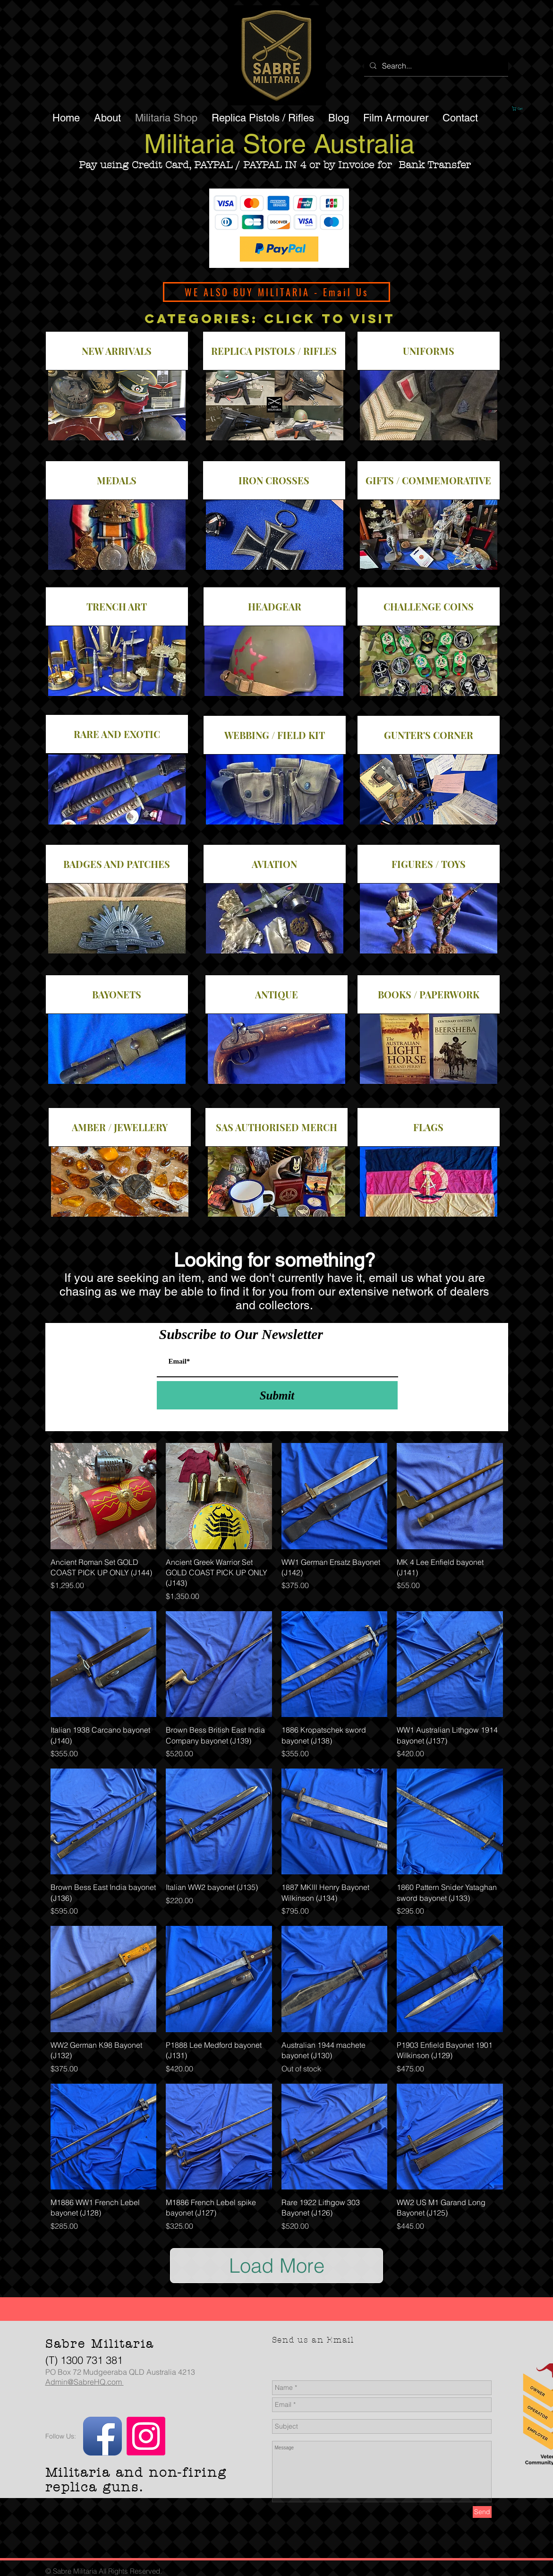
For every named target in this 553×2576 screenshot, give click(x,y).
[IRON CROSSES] (274, 480)
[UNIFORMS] (428, 350)
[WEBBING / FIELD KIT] (274, 735)
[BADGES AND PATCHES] (116, 864)
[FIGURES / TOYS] (428, 864)
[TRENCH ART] (116, 606)
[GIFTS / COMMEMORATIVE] (428, 480)
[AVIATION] (274, 864)
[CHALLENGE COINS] (428, 606)
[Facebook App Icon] (102, 2436)
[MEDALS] (116, 480)
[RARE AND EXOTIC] (116, 734)
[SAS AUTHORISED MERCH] (276, 1127)
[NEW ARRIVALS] (116, 350)
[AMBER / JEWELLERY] (119, 1127)
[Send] (482, 2512)
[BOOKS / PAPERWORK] (428, 994)
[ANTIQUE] (276, 994)
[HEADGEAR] (274, 606)
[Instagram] (146, 2436)
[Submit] (277, 1395)
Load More (276, 2265)
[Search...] (435, 65)
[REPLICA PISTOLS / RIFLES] (274, 350)
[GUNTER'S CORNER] (428, 735)
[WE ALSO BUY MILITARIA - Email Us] (276, 292)
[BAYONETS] (116, 994)
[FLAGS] (428, 1127)
